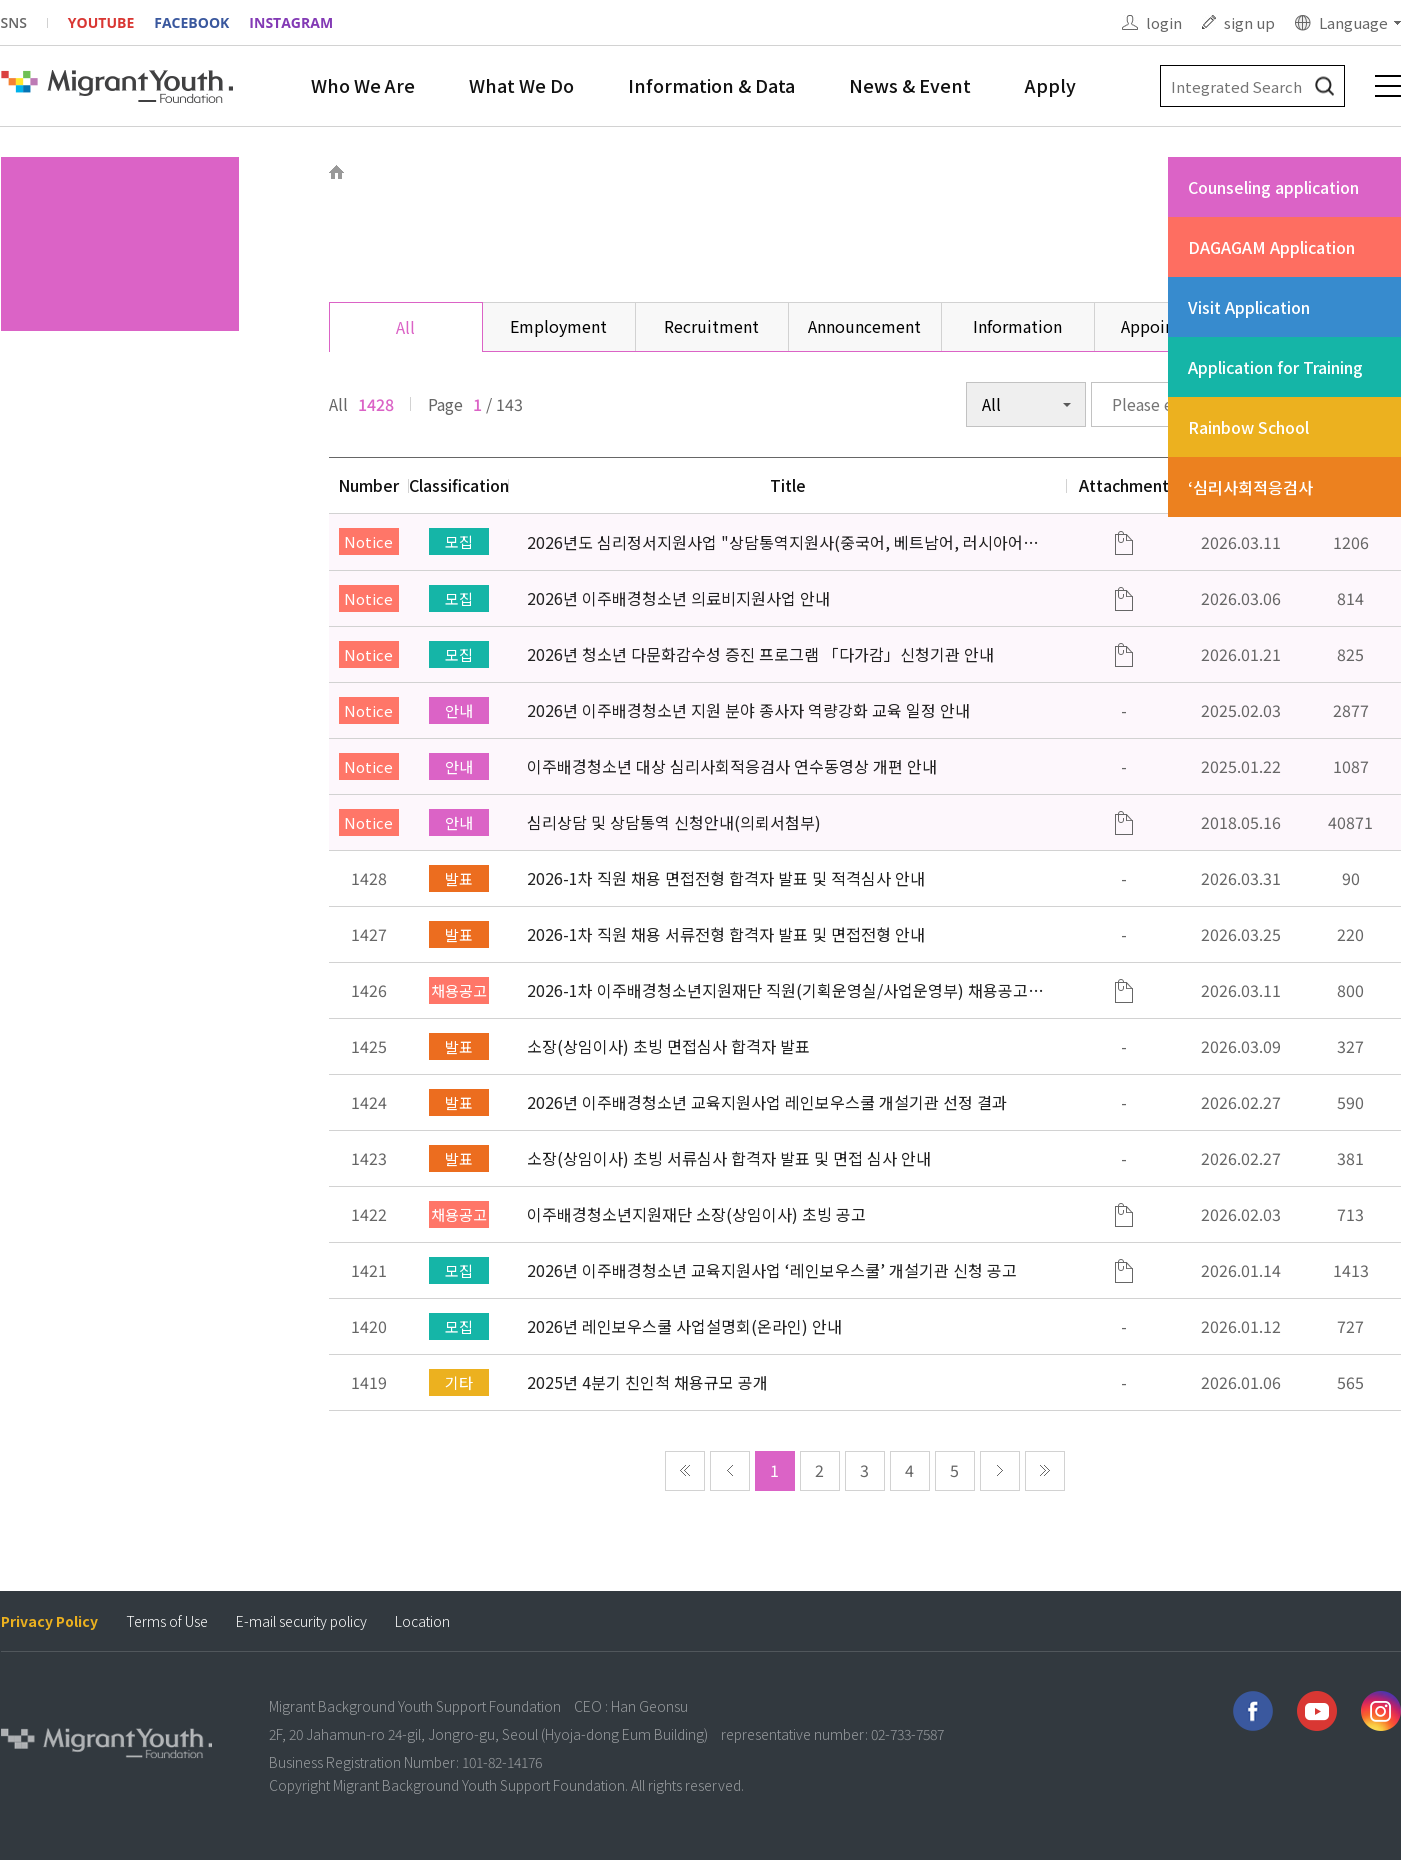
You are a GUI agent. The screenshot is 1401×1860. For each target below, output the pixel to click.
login (1164, 22)
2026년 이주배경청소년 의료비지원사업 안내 (678, 598)
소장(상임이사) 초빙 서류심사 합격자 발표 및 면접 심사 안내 (729, 1158)
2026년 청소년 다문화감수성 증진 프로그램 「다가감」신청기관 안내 (760, 654)
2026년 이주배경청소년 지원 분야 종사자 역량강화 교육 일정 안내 (748, 710)
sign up (1249, 22)
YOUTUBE (101, 22)
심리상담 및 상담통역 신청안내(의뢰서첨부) (674, 822)
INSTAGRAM (291, 22)
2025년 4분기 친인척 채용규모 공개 (647, 1382)
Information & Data (711, 85)
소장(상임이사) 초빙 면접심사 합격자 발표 (668, 1046)
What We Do (521, 85)
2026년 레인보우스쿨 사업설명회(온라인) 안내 (684, 1326)
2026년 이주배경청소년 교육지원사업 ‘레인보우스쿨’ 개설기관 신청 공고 (772, 1270)
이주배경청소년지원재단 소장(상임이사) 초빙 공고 (696, 1214)
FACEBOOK (191, 22)
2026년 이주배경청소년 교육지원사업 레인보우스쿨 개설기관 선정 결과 (767, 1102)
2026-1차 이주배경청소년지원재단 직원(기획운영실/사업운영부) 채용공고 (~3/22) (777, 990)
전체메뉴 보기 (1388, 86)
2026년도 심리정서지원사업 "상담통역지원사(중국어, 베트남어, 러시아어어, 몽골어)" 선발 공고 (785, 542)
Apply (1050, 85)
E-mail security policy (301, 1621)
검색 (1324, 86)
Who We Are (363, 85)
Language (1353, 22)
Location (422, 1621)
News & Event (910, 85)
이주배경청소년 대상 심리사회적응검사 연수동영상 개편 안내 (732, 766)
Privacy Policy (49, 1621)
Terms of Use (167, 1621)
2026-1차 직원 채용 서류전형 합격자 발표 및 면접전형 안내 (726, 934)
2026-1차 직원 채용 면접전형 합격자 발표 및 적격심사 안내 (726, 878)
